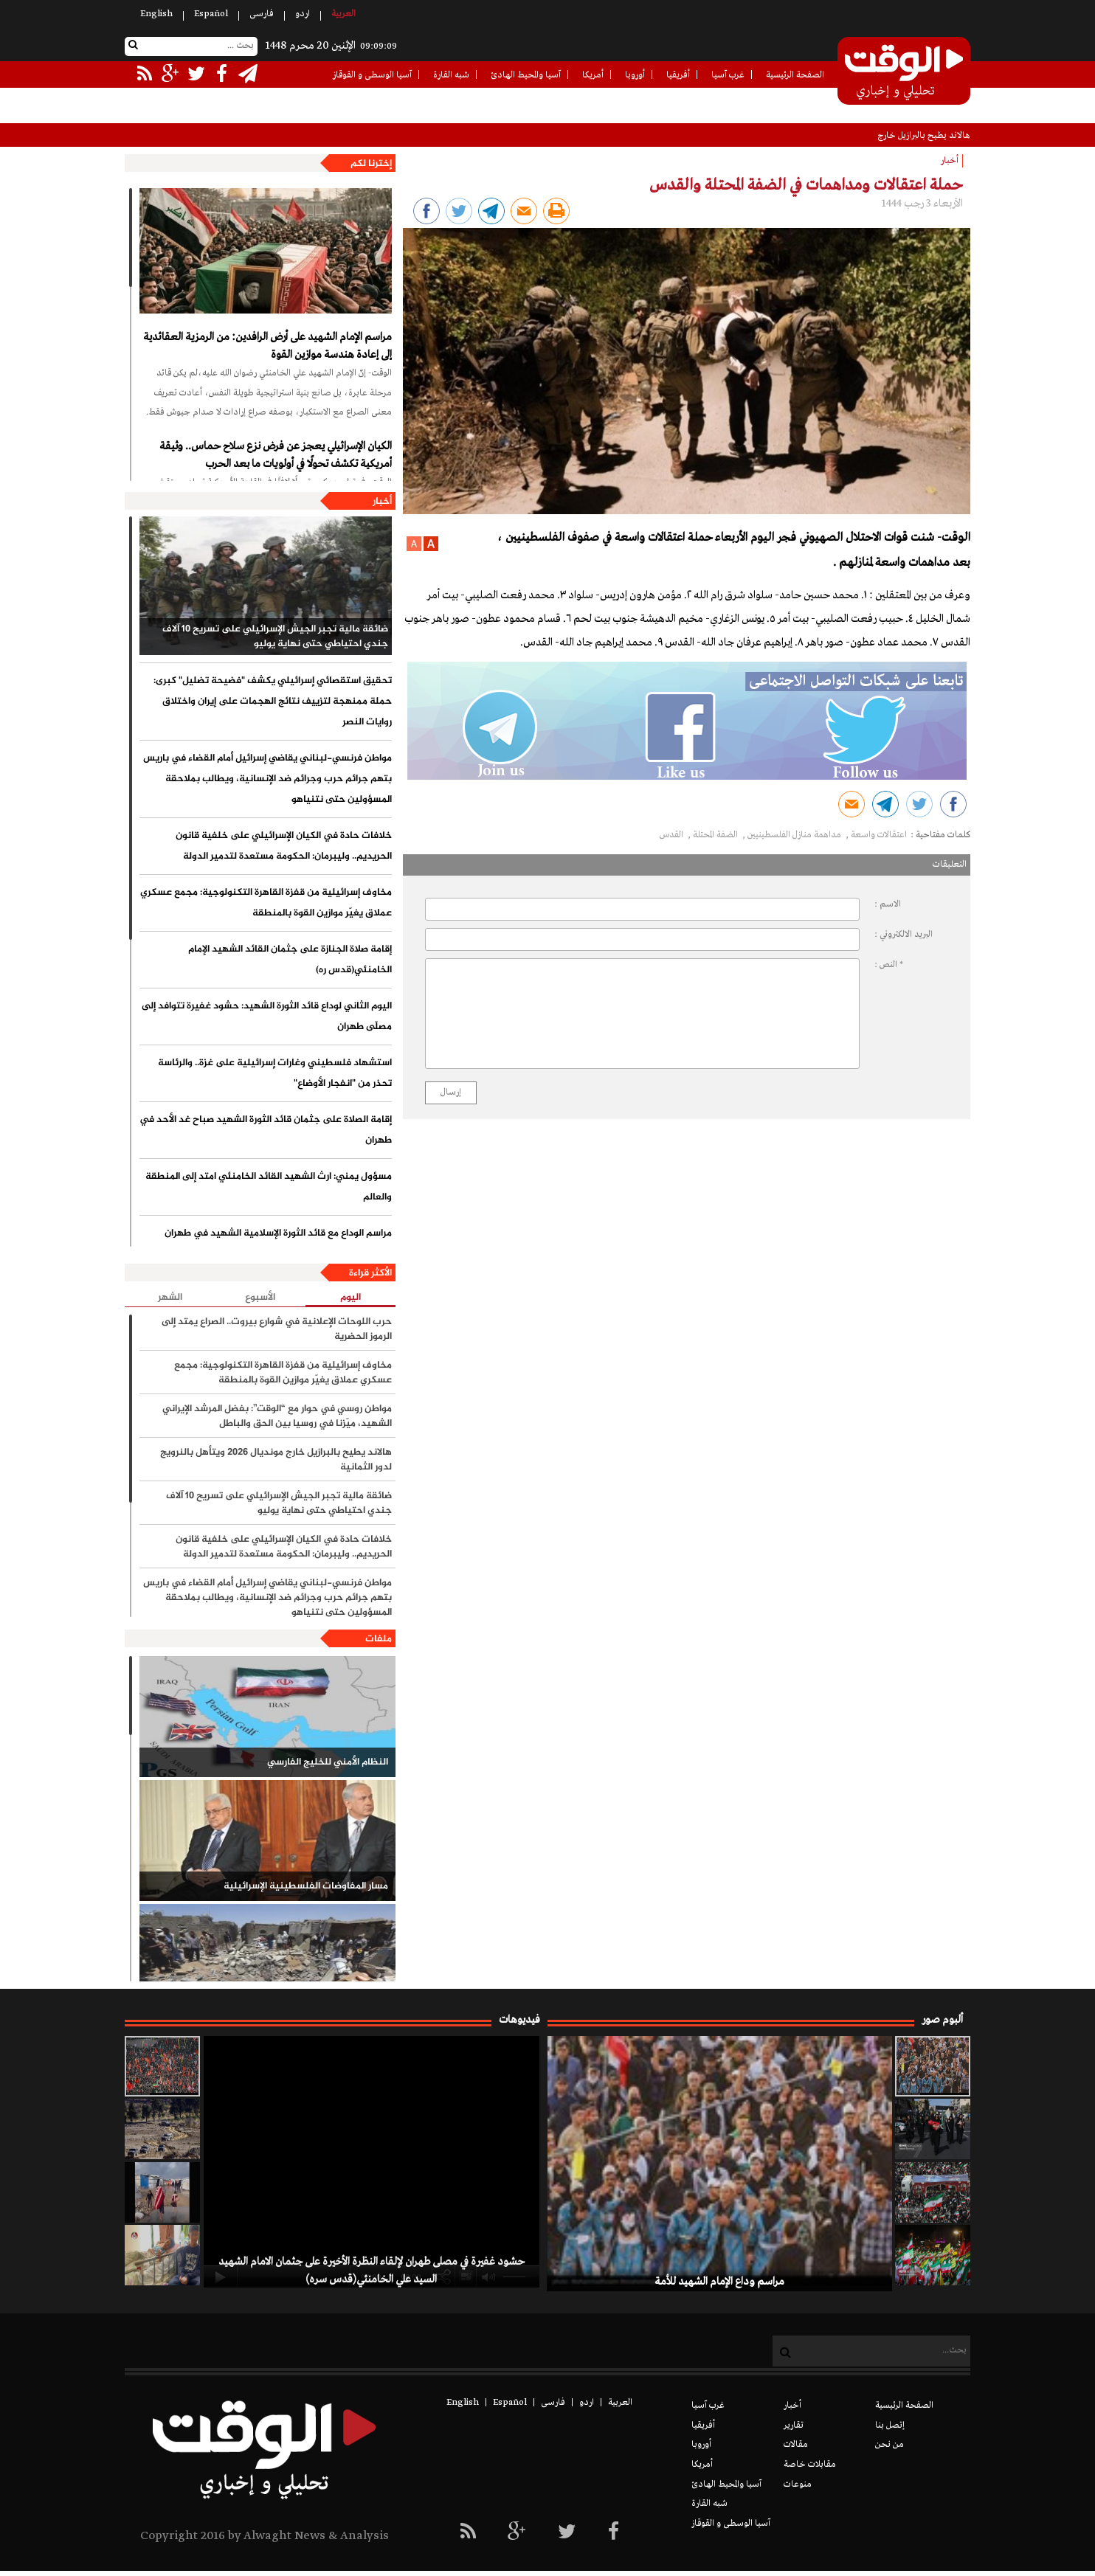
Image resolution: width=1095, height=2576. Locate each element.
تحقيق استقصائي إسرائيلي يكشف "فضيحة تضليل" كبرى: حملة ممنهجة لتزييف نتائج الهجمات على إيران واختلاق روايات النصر (272, 701)
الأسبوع (260, 1297)
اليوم (350, 1298)
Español (211, 14)
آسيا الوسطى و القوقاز (372, 75)
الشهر (170, 1297)
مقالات (796, 2445)
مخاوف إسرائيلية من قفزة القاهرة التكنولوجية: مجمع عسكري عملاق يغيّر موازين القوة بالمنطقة (266, 902)
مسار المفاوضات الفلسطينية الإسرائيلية (306, 1886)
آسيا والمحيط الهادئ (526, 75)
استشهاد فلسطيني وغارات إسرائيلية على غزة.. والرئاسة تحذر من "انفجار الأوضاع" (275, 1073)
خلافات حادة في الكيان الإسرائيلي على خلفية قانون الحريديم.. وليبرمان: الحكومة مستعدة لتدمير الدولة (284, 846)
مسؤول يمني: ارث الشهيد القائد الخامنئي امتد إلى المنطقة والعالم (268, 1186)
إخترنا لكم (371, 164)
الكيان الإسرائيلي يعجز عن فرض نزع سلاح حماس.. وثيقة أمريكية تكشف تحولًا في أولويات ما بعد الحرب (275, 455)
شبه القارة (451, 75)
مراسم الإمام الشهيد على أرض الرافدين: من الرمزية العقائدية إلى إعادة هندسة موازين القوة (267, 346)
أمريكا (593, 75)
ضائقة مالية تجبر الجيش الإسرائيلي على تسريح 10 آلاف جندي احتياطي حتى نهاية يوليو (275, 636)
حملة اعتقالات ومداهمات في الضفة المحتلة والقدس (806, 185)
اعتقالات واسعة (879, 835)
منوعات (798, 2484)
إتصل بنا (890, 2425)
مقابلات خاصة (810, 2465)
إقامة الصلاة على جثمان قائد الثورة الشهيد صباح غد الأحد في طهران (265, 1130)
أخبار (382, 502)
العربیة (343, 14)
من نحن (889, 2445)
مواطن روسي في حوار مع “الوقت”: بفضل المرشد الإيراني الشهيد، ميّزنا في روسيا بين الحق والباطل (277, 1416)
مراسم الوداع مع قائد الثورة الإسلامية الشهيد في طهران (278, 1233)
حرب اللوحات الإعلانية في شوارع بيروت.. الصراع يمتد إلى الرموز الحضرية (277, 1329)
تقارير (794, 2425)
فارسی (261, 14)
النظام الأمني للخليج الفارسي (327, 1762)
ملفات (378, 1639)
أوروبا (635, 75)
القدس (672, 835)
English (156, 14)
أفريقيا (678, 75)
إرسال (451, 1092)
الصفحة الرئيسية (795, 75)
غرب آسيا (728, 75)
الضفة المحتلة (716, 835)
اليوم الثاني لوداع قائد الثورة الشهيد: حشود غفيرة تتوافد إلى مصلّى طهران (267, 1016)
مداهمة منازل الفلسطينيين (795, 835)
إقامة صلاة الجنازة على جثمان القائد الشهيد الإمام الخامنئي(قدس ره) (290, 959)
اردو (302, 14)
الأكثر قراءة (370, 1273)
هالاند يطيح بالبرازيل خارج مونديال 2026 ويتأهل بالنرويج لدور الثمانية (276, 1460)
